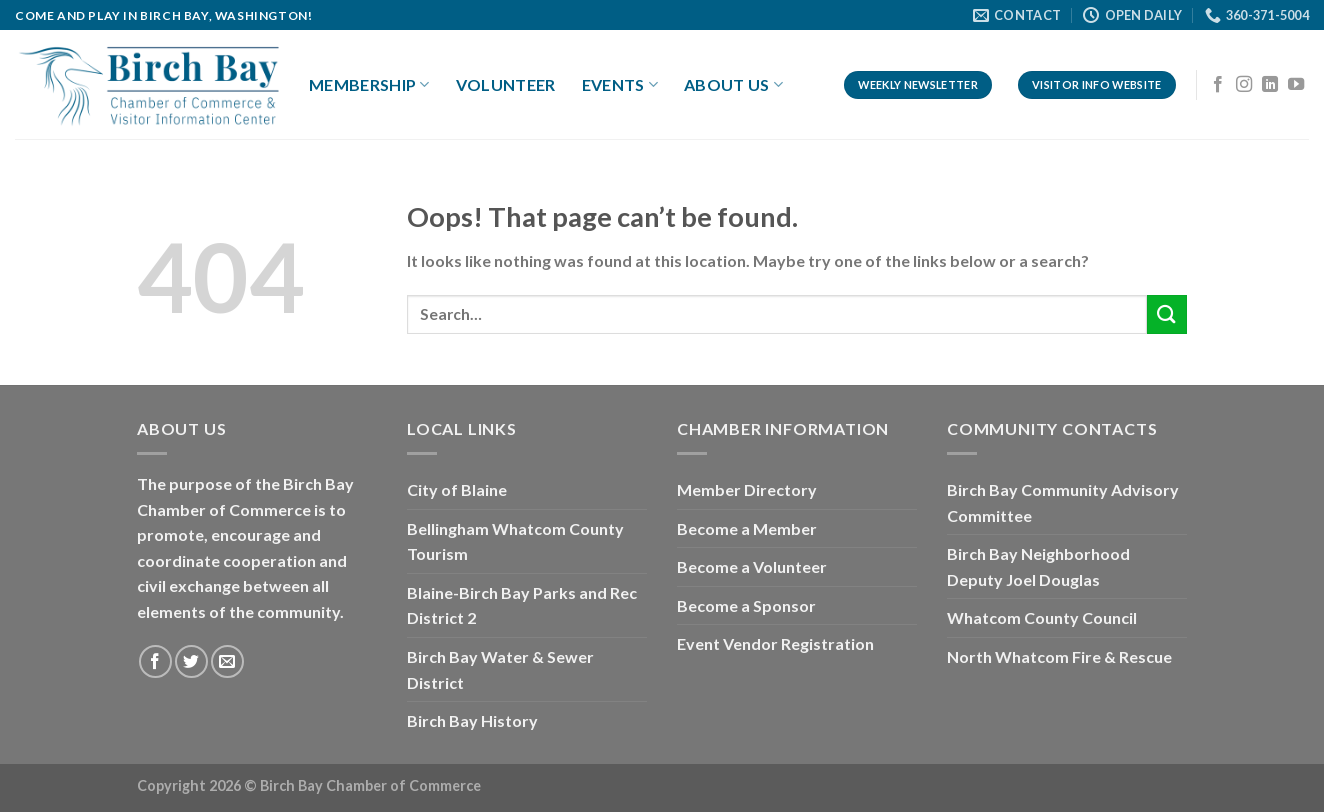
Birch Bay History (472, 720)
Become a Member (747, 528)
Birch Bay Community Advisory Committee (1063, 502)
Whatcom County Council (1042, 617)
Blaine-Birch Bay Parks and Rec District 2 (522, 605)
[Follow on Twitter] (191, 661)
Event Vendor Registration (775, 643)
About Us (733, 85)
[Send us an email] (227, 661)
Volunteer (506, 84)
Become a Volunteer (752, 566)
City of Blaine (457, 489)
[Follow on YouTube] (1296, 85)
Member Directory (747, 489)
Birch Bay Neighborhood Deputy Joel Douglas (1038, 566)
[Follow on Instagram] (1244, 85)
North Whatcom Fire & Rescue (1059, 656)
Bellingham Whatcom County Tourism (515, 541)
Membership (369, 85)
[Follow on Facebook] (1218, 85)
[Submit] (1167, 314)
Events (620, 85)
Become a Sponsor (746, 605)
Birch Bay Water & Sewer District (500, 669)
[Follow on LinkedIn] (1270, 85)
